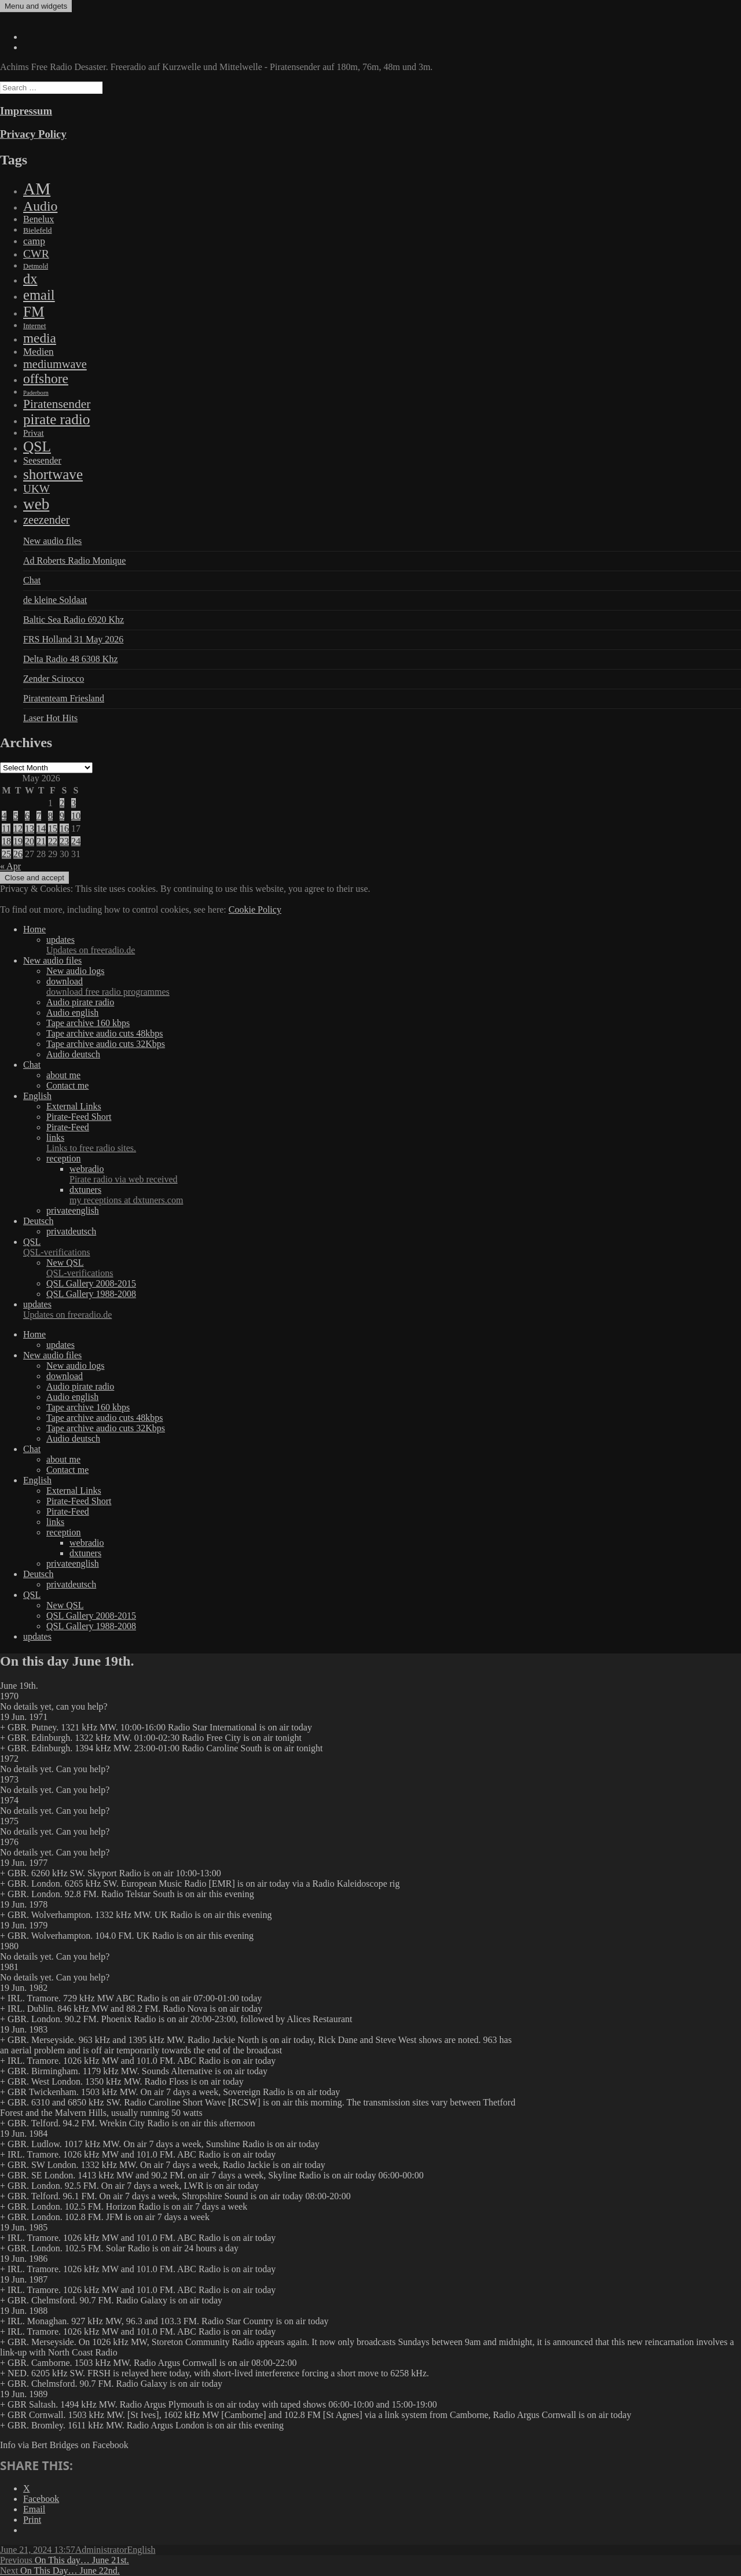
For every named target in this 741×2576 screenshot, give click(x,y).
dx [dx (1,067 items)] (30, 278)
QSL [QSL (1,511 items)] (37, 446)
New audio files (52, 541)
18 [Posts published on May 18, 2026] (6, 841)
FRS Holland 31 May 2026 (73, 639)
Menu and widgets (36, 6)
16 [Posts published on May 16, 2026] (64, 828)
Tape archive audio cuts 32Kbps (105, 1044)
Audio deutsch (73, 1054)
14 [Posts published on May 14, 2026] (41, 828)
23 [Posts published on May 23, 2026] (64, 841)
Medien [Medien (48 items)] (38, 351)
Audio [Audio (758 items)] (40, 206)
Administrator (101, 2550)
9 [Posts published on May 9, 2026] (62, 816)
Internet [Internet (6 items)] (34, 326)
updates (393, 945)
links (393, 1143)
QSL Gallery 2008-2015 (91, 1283)
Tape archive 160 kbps (88, 1023)
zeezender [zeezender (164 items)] (46, 519)
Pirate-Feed (67, 1127)
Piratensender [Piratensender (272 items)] (56, 404)
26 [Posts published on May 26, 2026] (18, 854)
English (37, 1096)
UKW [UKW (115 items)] (36, 489)
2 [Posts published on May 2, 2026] (62, 803)
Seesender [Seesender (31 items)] (42, 460)
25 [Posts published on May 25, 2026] (6, 854)
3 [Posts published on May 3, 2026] (73, 803)
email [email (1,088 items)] (39, 295)
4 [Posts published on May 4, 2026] (4, 816)
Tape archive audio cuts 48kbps (104, 1033)
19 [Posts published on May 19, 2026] (18, 841)
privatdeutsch (71, 1231)
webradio (405, 1174)
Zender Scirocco (53, 678)
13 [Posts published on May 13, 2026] (29, 828)
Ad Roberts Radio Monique (74, 560)
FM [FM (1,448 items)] (34, 311)
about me (63, 1075)
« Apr (10, 866)
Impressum (26, 111)
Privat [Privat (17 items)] (33, 433)
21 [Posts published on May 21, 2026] (41, 841)
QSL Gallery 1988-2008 (91, 1294)
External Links (73, 1106)
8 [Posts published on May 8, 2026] (50, 816)
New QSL (393, 1268)
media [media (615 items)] (39, 338)
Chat (32, 580)
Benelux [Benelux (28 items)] (38, 219)
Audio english (72, 1012)
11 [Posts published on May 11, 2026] (6, 828)
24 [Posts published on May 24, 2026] (75, 841)
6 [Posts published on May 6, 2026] (27, 816)
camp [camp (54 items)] (34, 241)
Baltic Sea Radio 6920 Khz (73, 619)
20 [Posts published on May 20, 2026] (29, 841)
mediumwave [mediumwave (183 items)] (55, 364)
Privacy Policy (33, 134)
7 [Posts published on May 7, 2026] (38, 816)
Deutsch (38, 1221)
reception (63, 1158)
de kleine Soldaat (55, 600)
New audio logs (75, 971)
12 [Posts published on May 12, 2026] (18, 828)
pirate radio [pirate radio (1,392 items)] (56, 419)
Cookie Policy (255, 909)
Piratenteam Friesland (63, 698)
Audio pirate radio (80, 1002)
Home (34, 929)
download (393, 986)
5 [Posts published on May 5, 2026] (15, 816)
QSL (382, 1247)
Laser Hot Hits (50, 718)
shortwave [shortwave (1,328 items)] (53, 474)
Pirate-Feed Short (78, 1117)
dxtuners (405, 1195)
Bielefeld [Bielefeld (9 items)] (37, 230)
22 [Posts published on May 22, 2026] (52, 841)
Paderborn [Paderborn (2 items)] (36, 392)
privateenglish (72, 1210)
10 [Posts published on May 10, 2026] (75, 816)
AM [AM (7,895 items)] (36, 188)
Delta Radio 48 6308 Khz (70, 659)
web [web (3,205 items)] (36, 504)
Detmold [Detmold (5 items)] (35, 266)
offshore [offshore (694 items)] (45, 378)
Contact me (67, 1085)
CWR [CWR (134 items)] (36, 253)
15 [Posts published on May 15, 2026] (52, 828)
